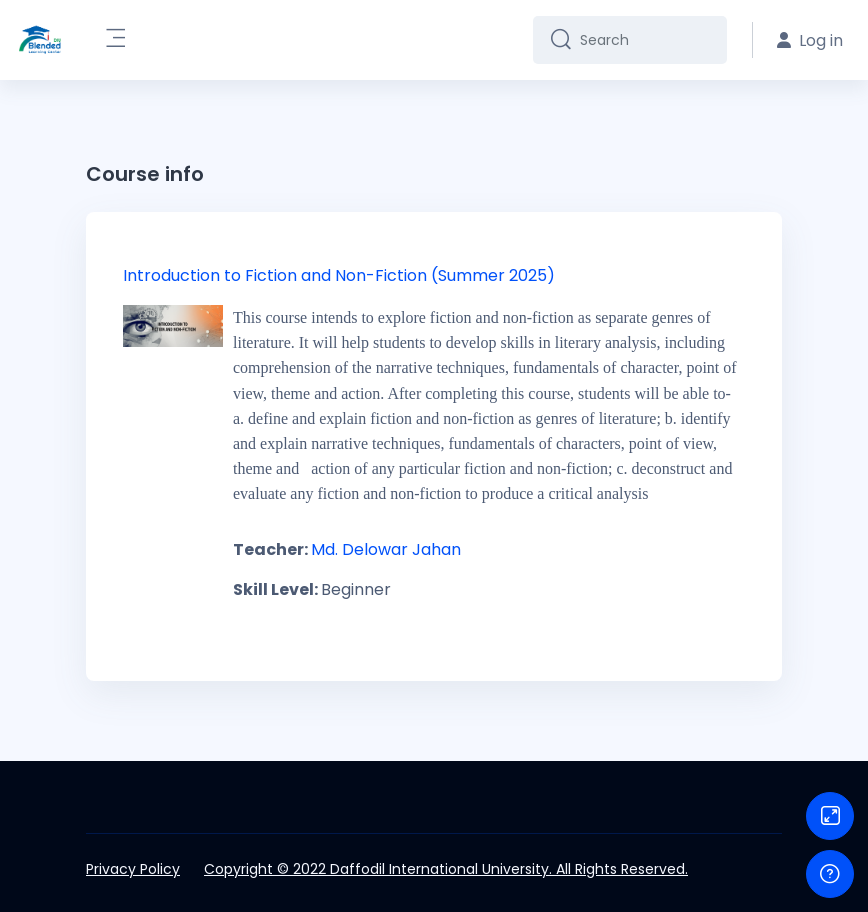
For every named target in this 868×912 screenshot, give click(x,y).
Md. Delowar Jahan (386, 549)
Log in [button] (810, 40)
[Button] (830, 816)
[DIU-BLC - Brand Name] (40, 40)
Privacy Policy (133, 869)
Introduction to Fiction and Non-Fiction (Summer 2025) (339, 275)
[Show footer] (830, 874)
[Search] (645, 40)
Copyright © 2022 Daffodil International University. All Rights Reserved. (446, 869)
